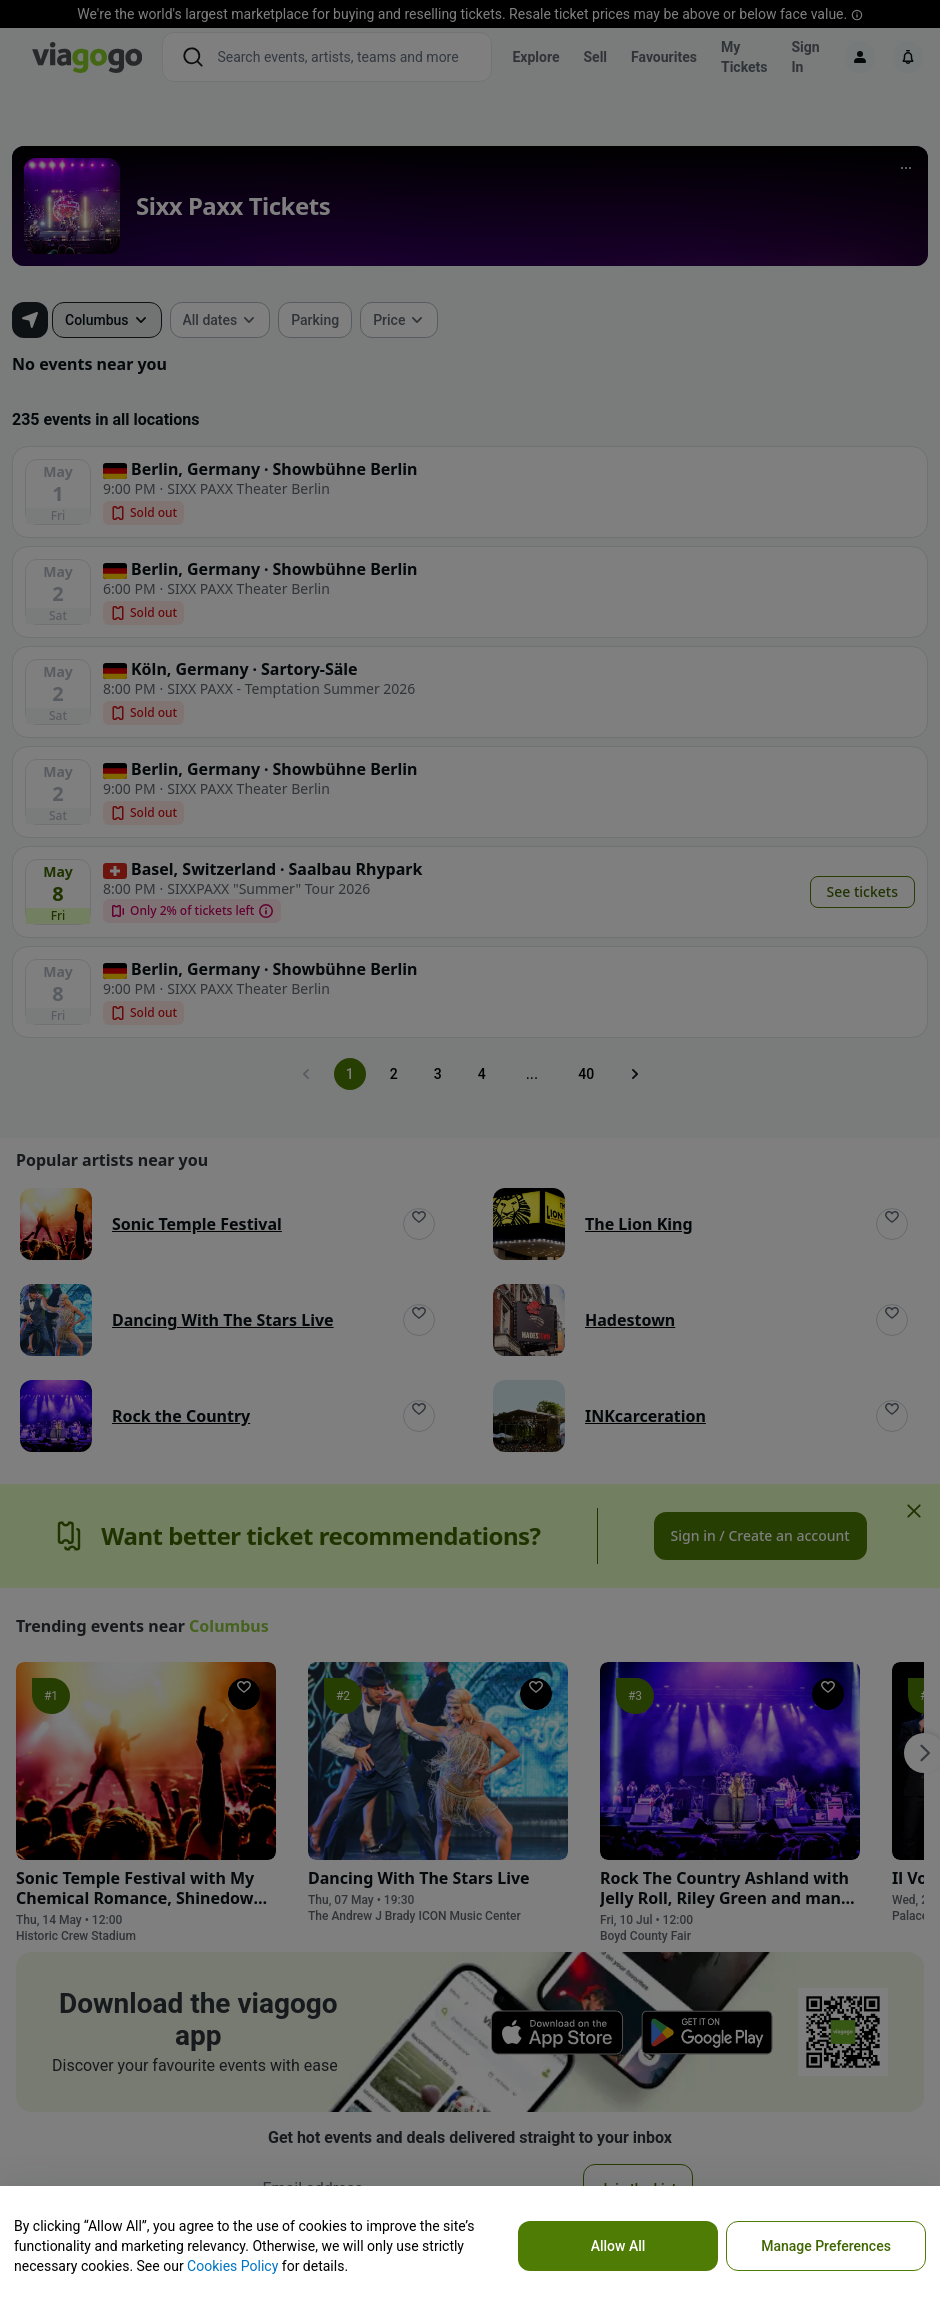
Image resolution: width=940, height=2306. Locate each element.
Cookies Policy (232, 2266)
